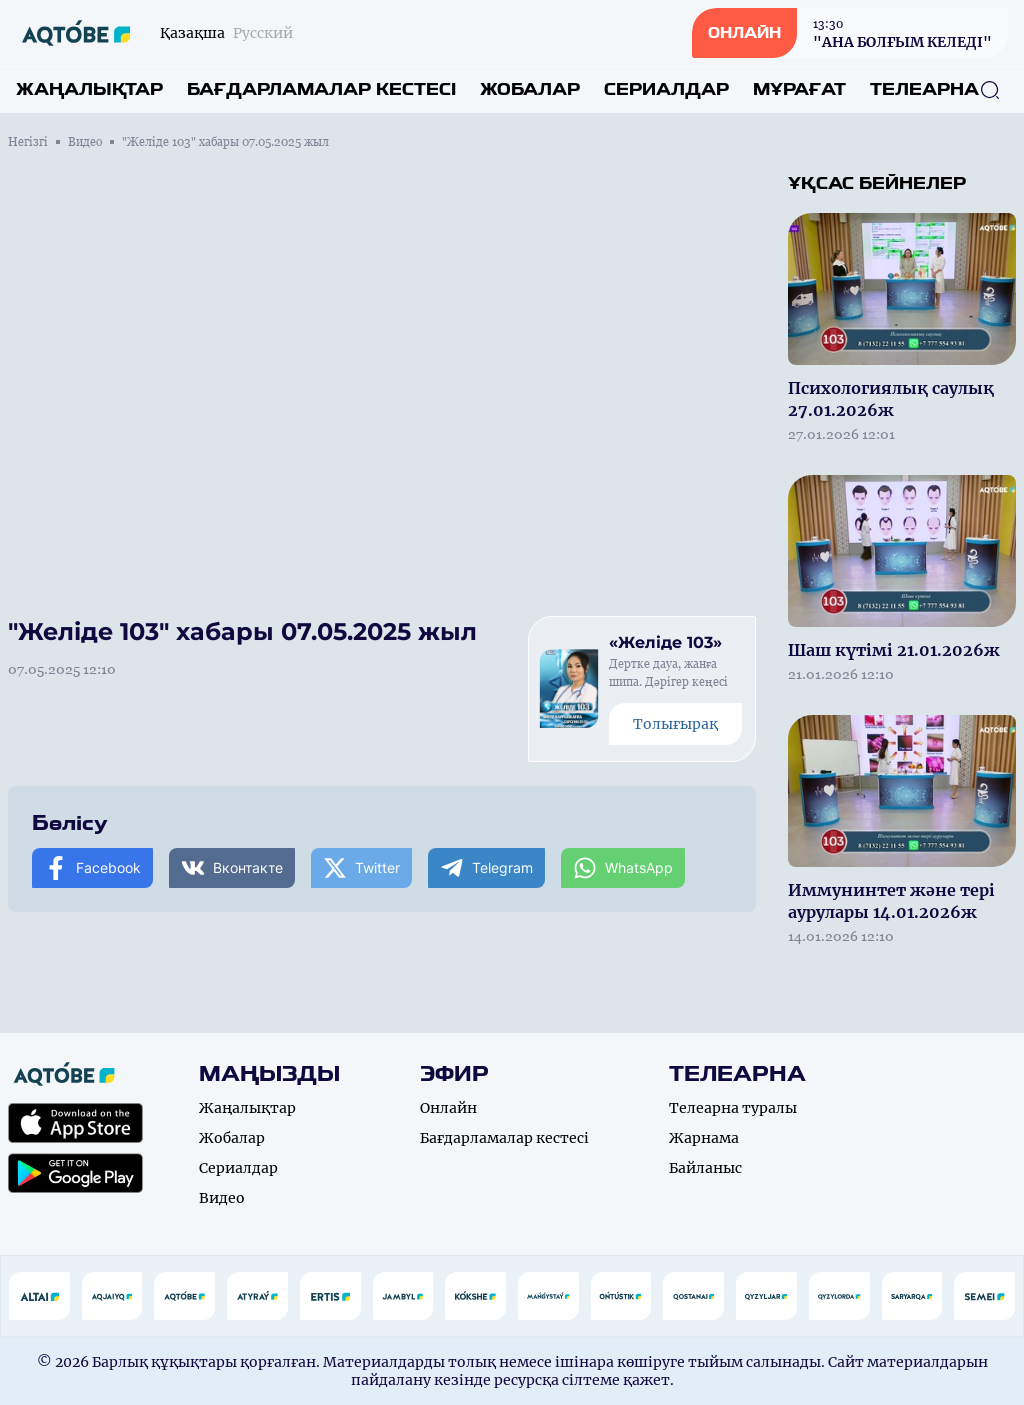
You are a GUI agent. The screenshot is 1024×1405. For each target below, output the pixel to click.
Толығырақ (675, 724)
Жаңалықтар (89, 89)
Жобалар (530, 89)
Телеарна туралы (733, 1108)
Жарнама (704, 1138)
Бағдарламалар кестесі (321, 89)
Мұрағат (799, 89)
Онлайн (448, 1108)
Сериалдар (666, 89)
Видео (85, 142)
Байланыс (705, 1168)
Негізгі (28, 142)
